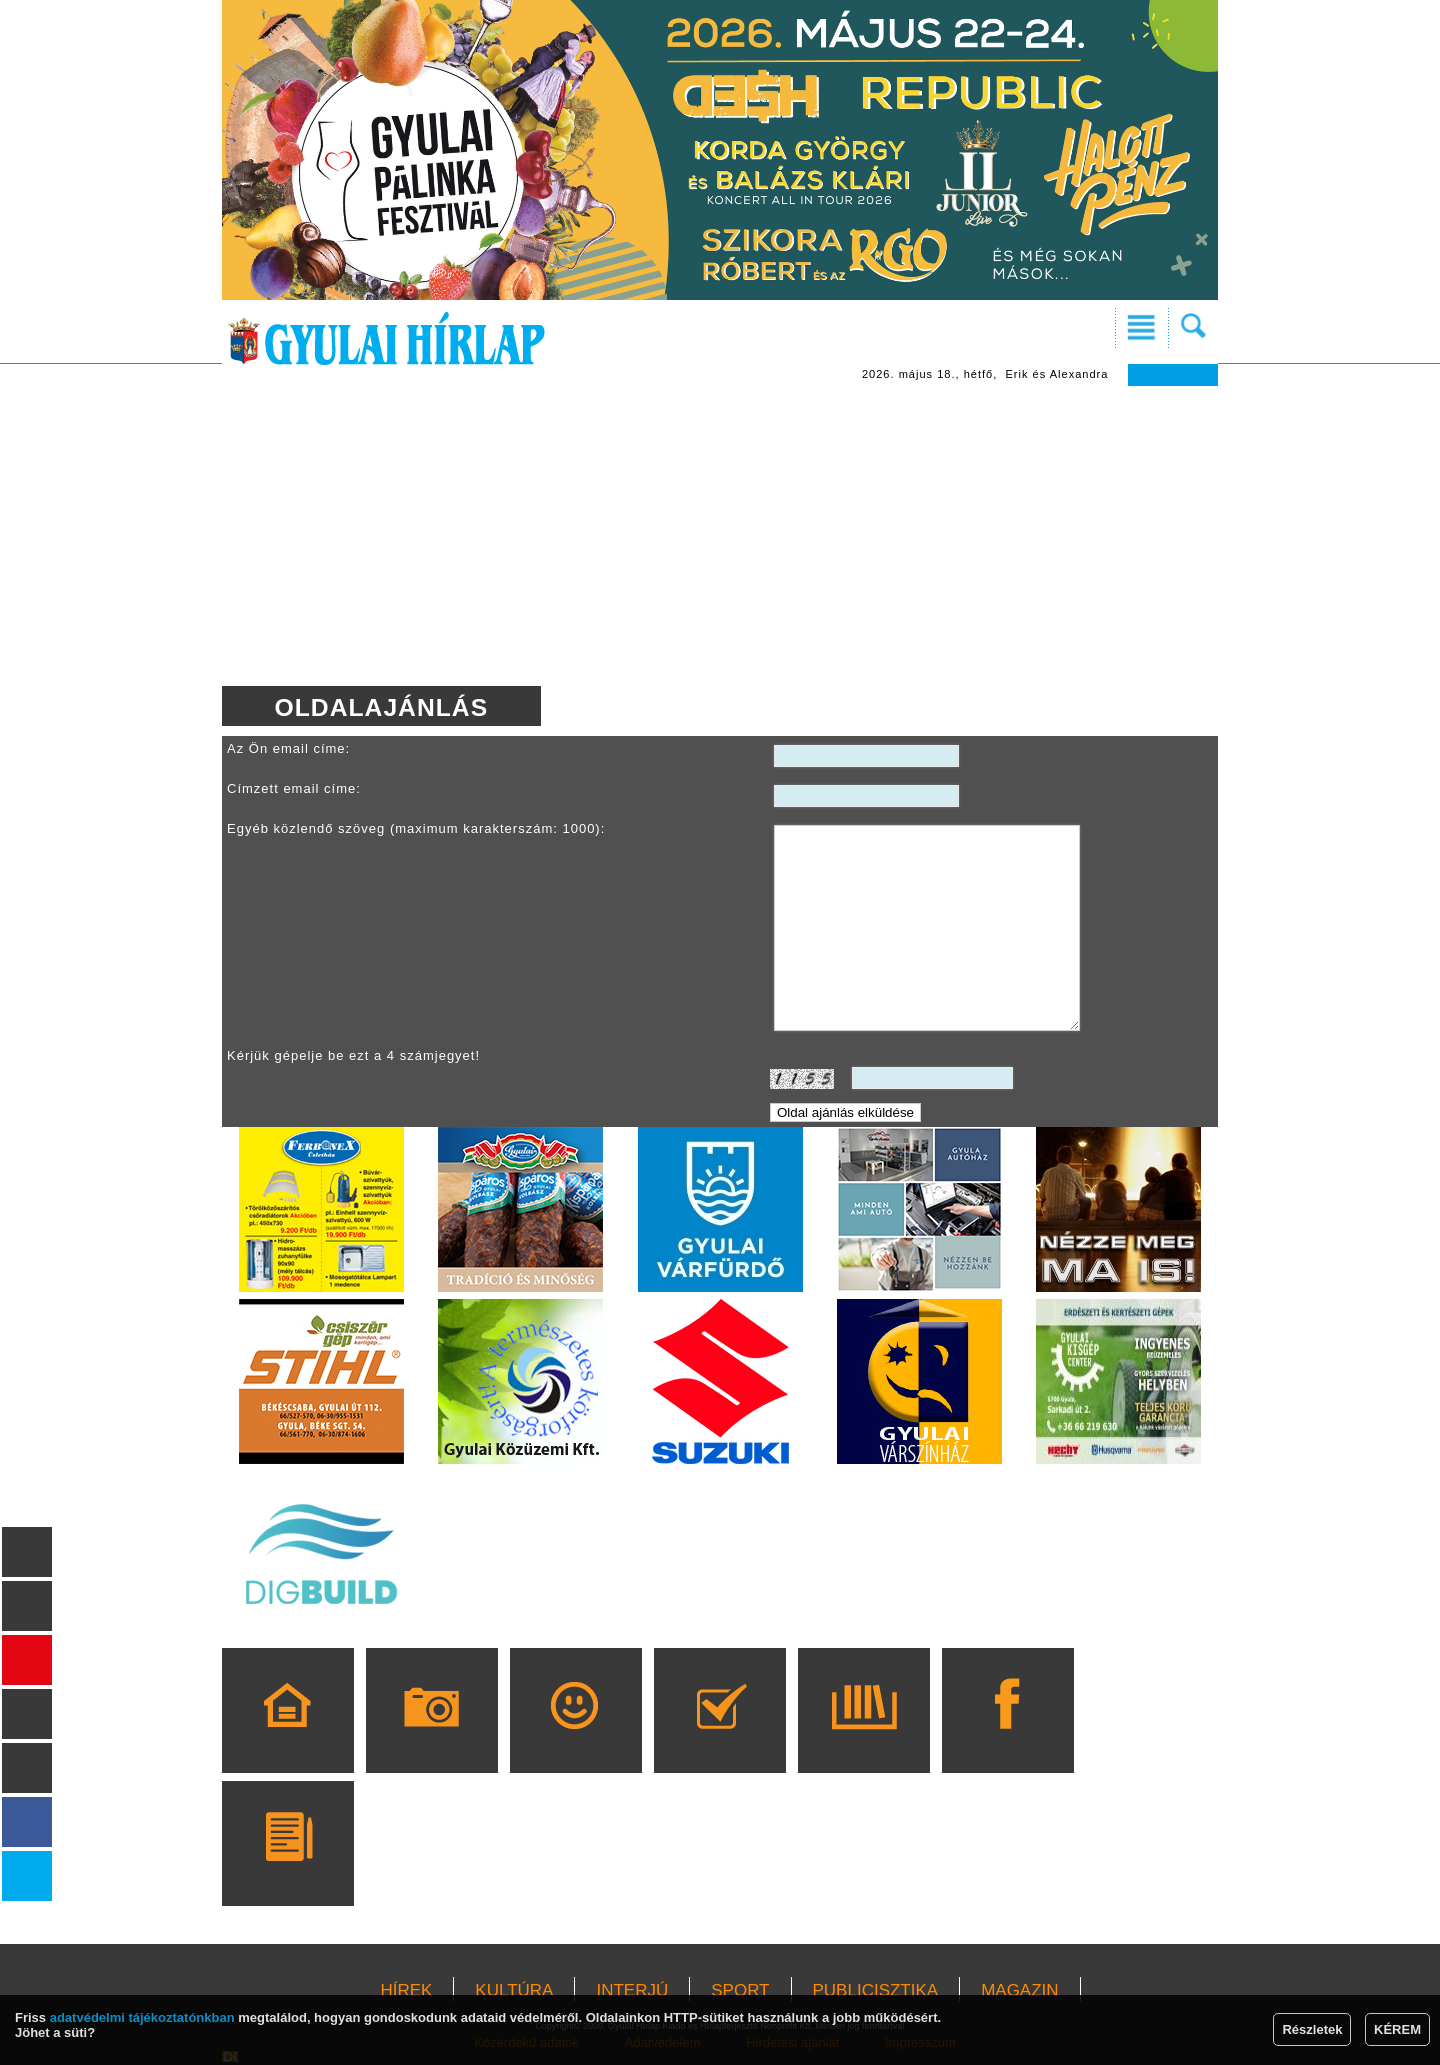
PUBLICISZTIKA (876, 1990)
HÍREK (406, 1990)
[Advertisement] (720, 536)
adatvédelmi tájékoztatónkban (142, 2017)
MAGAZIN (1019, 1990)
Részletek (1312, 2029)
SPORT (740, 1990)
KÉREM (1397, 2029)
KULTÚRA (514, 1990)
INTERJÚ (632, 1990)
